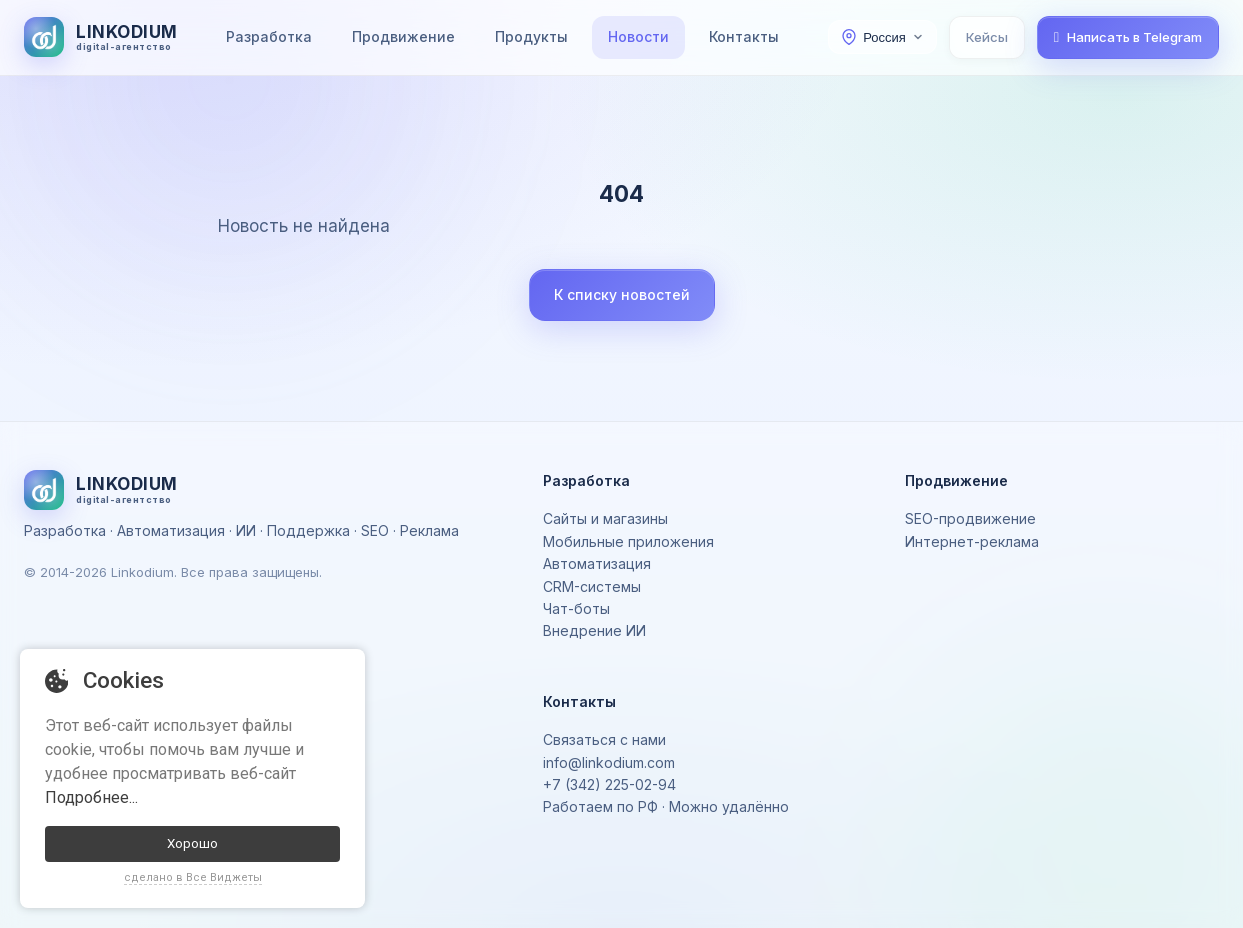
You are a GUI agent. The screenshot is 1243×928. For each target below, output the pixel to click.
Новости (638, 36)
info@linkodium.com (609, 762)
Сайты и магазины (605, 518)
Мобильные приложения (628, 541)
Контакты (744, 36)
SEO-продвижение (970, 518)
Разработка (269, 36)
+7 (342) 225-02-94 (609, 784)
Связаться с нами (604, 739)
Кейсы (987, 37)
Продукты (531, 36)
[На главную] (101, 37)
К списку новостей (622, 294)
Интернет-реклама (972, 541)
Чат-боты (576, 608)
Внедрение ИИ (594, 630)
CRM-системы (592, 586)
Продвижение (403, 36)
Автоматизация (597, 563)
